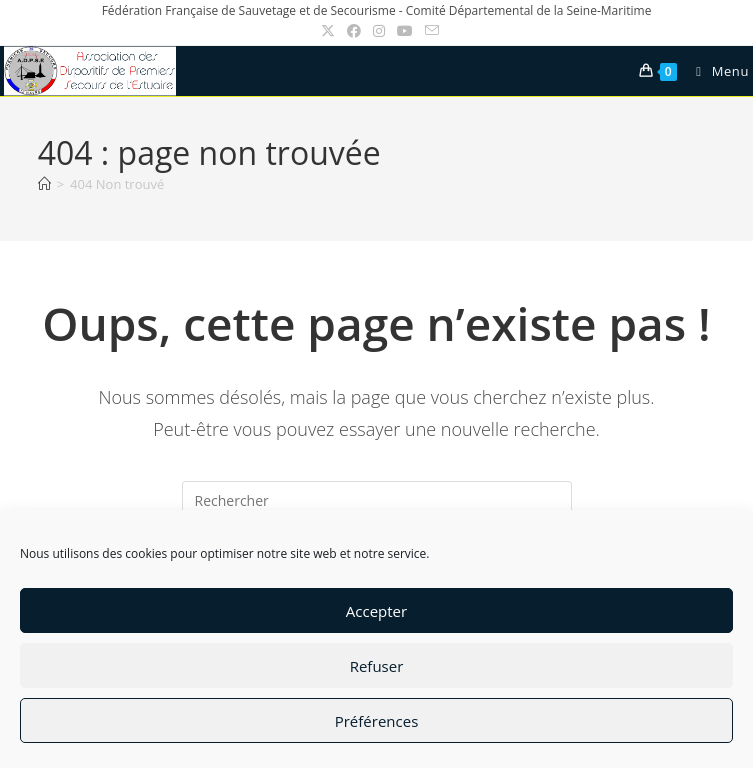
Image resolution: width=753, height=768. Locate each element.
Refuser (377, 666)
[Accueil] (44, 184)
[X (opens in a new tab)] (328, 31)
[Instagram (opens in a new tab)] (379, 31)
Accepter (376, 611)
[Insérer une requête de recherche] (377, 501)
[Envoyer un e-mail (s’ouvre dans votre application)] (429, 31)
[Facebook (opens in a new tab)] (354, 31)
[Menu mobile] (715, 71)
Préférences (377, 721)
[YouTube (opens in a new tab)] (405, 31)
